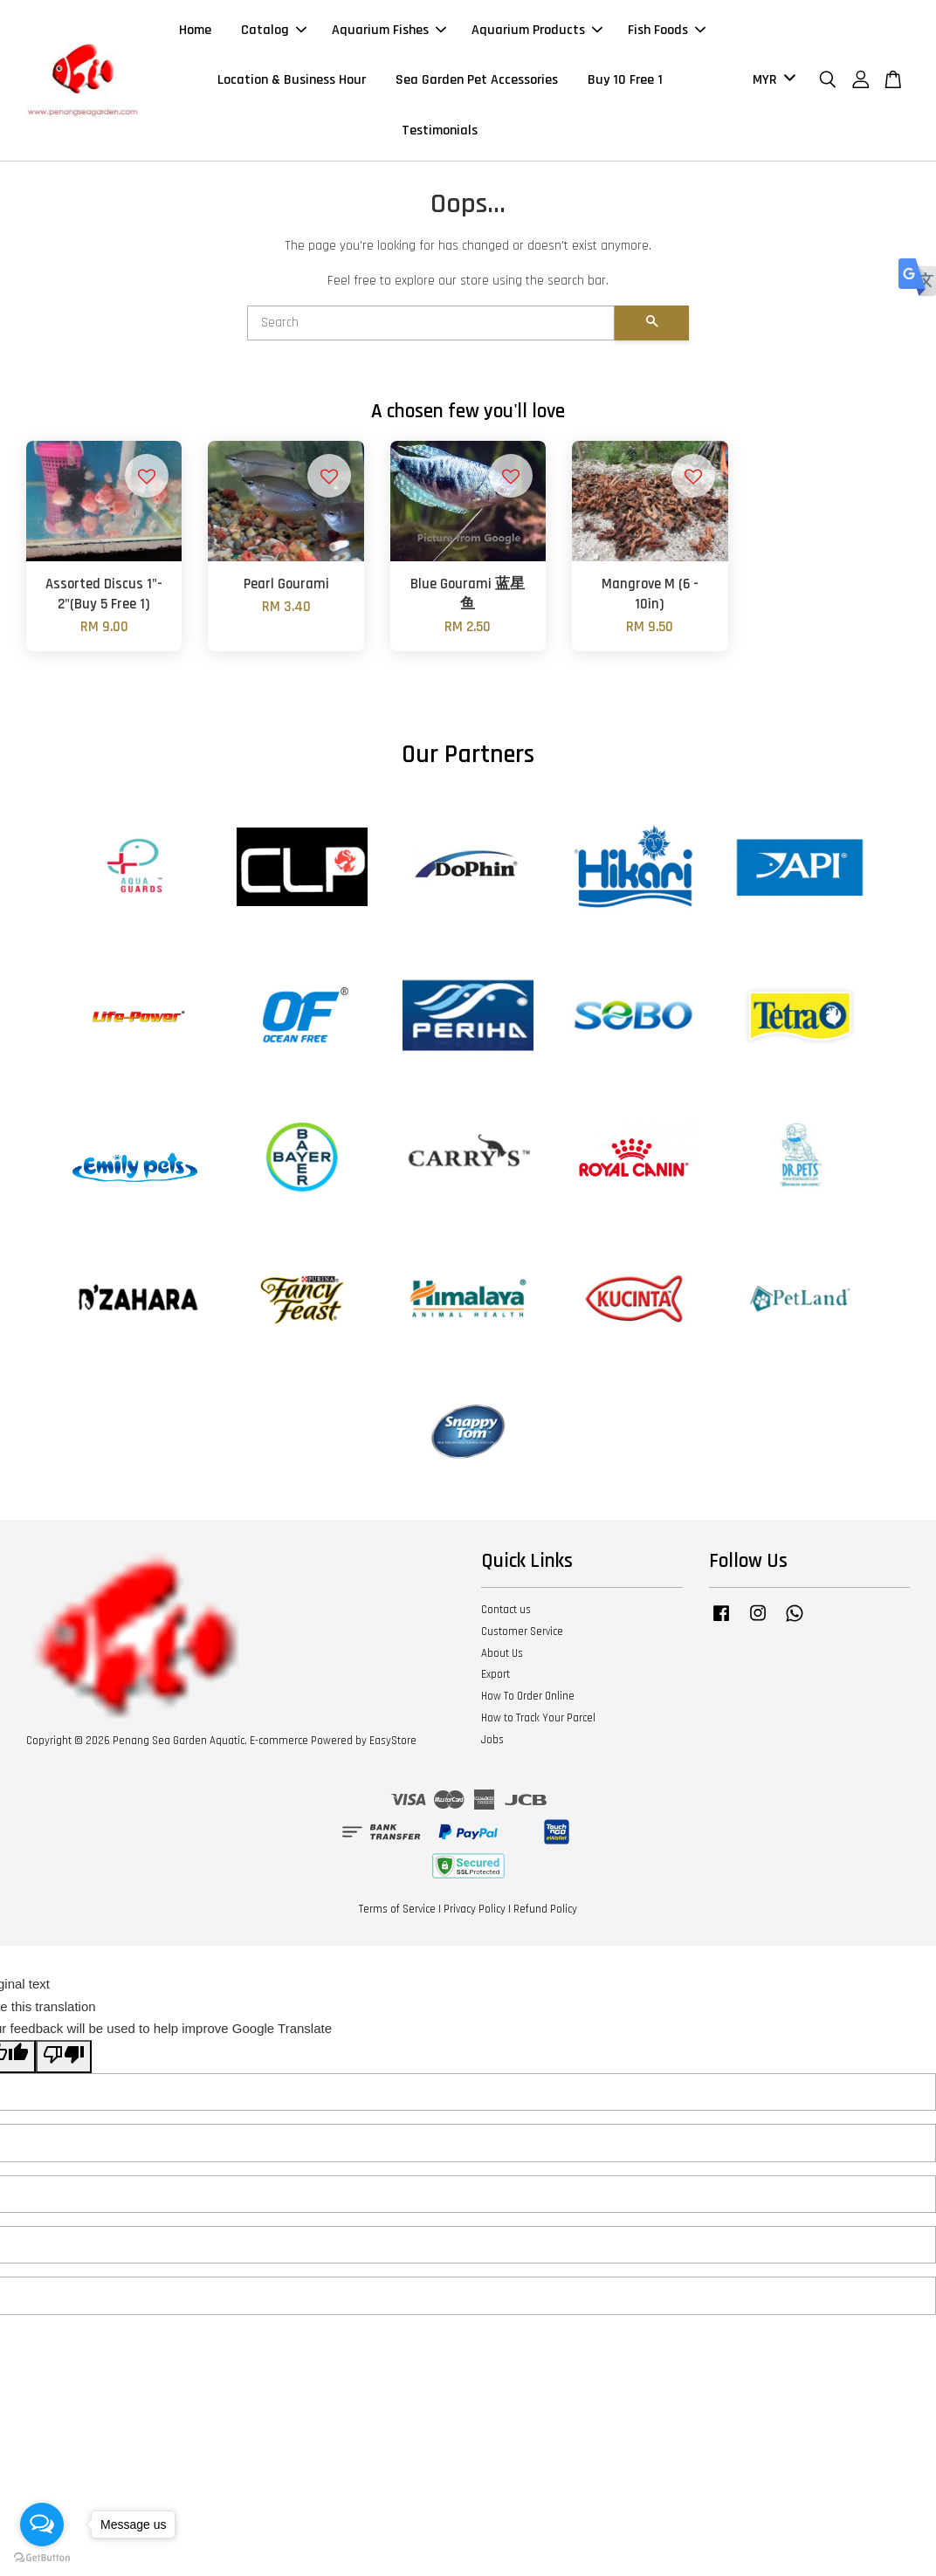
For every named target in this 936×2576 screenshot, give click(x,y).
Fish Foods (666, 33)
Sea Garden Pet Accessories (477, 83)
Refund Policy (545, 1915)
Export (495, 1681)
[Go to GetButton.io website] (42, 2558)
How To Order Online (528, 1703)
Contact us (506, 1616)
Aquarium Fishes (389, 33)
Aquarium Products (536, 33)
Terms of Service (397, 1915)
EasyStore (392, 1747)
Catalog (273, 33)
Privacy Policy (475, 1915)
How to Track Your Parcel (538, 1725)
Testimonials (440, 133)
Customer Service (522, 1638)
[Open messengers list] (42, 2524)
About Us (502, 1659)
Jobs (492, 1746)
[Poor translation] (64, 2063)
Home (195, 33)
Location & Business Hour (291, 83)
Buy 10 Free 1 (625, 83)
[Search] (431, 329)
